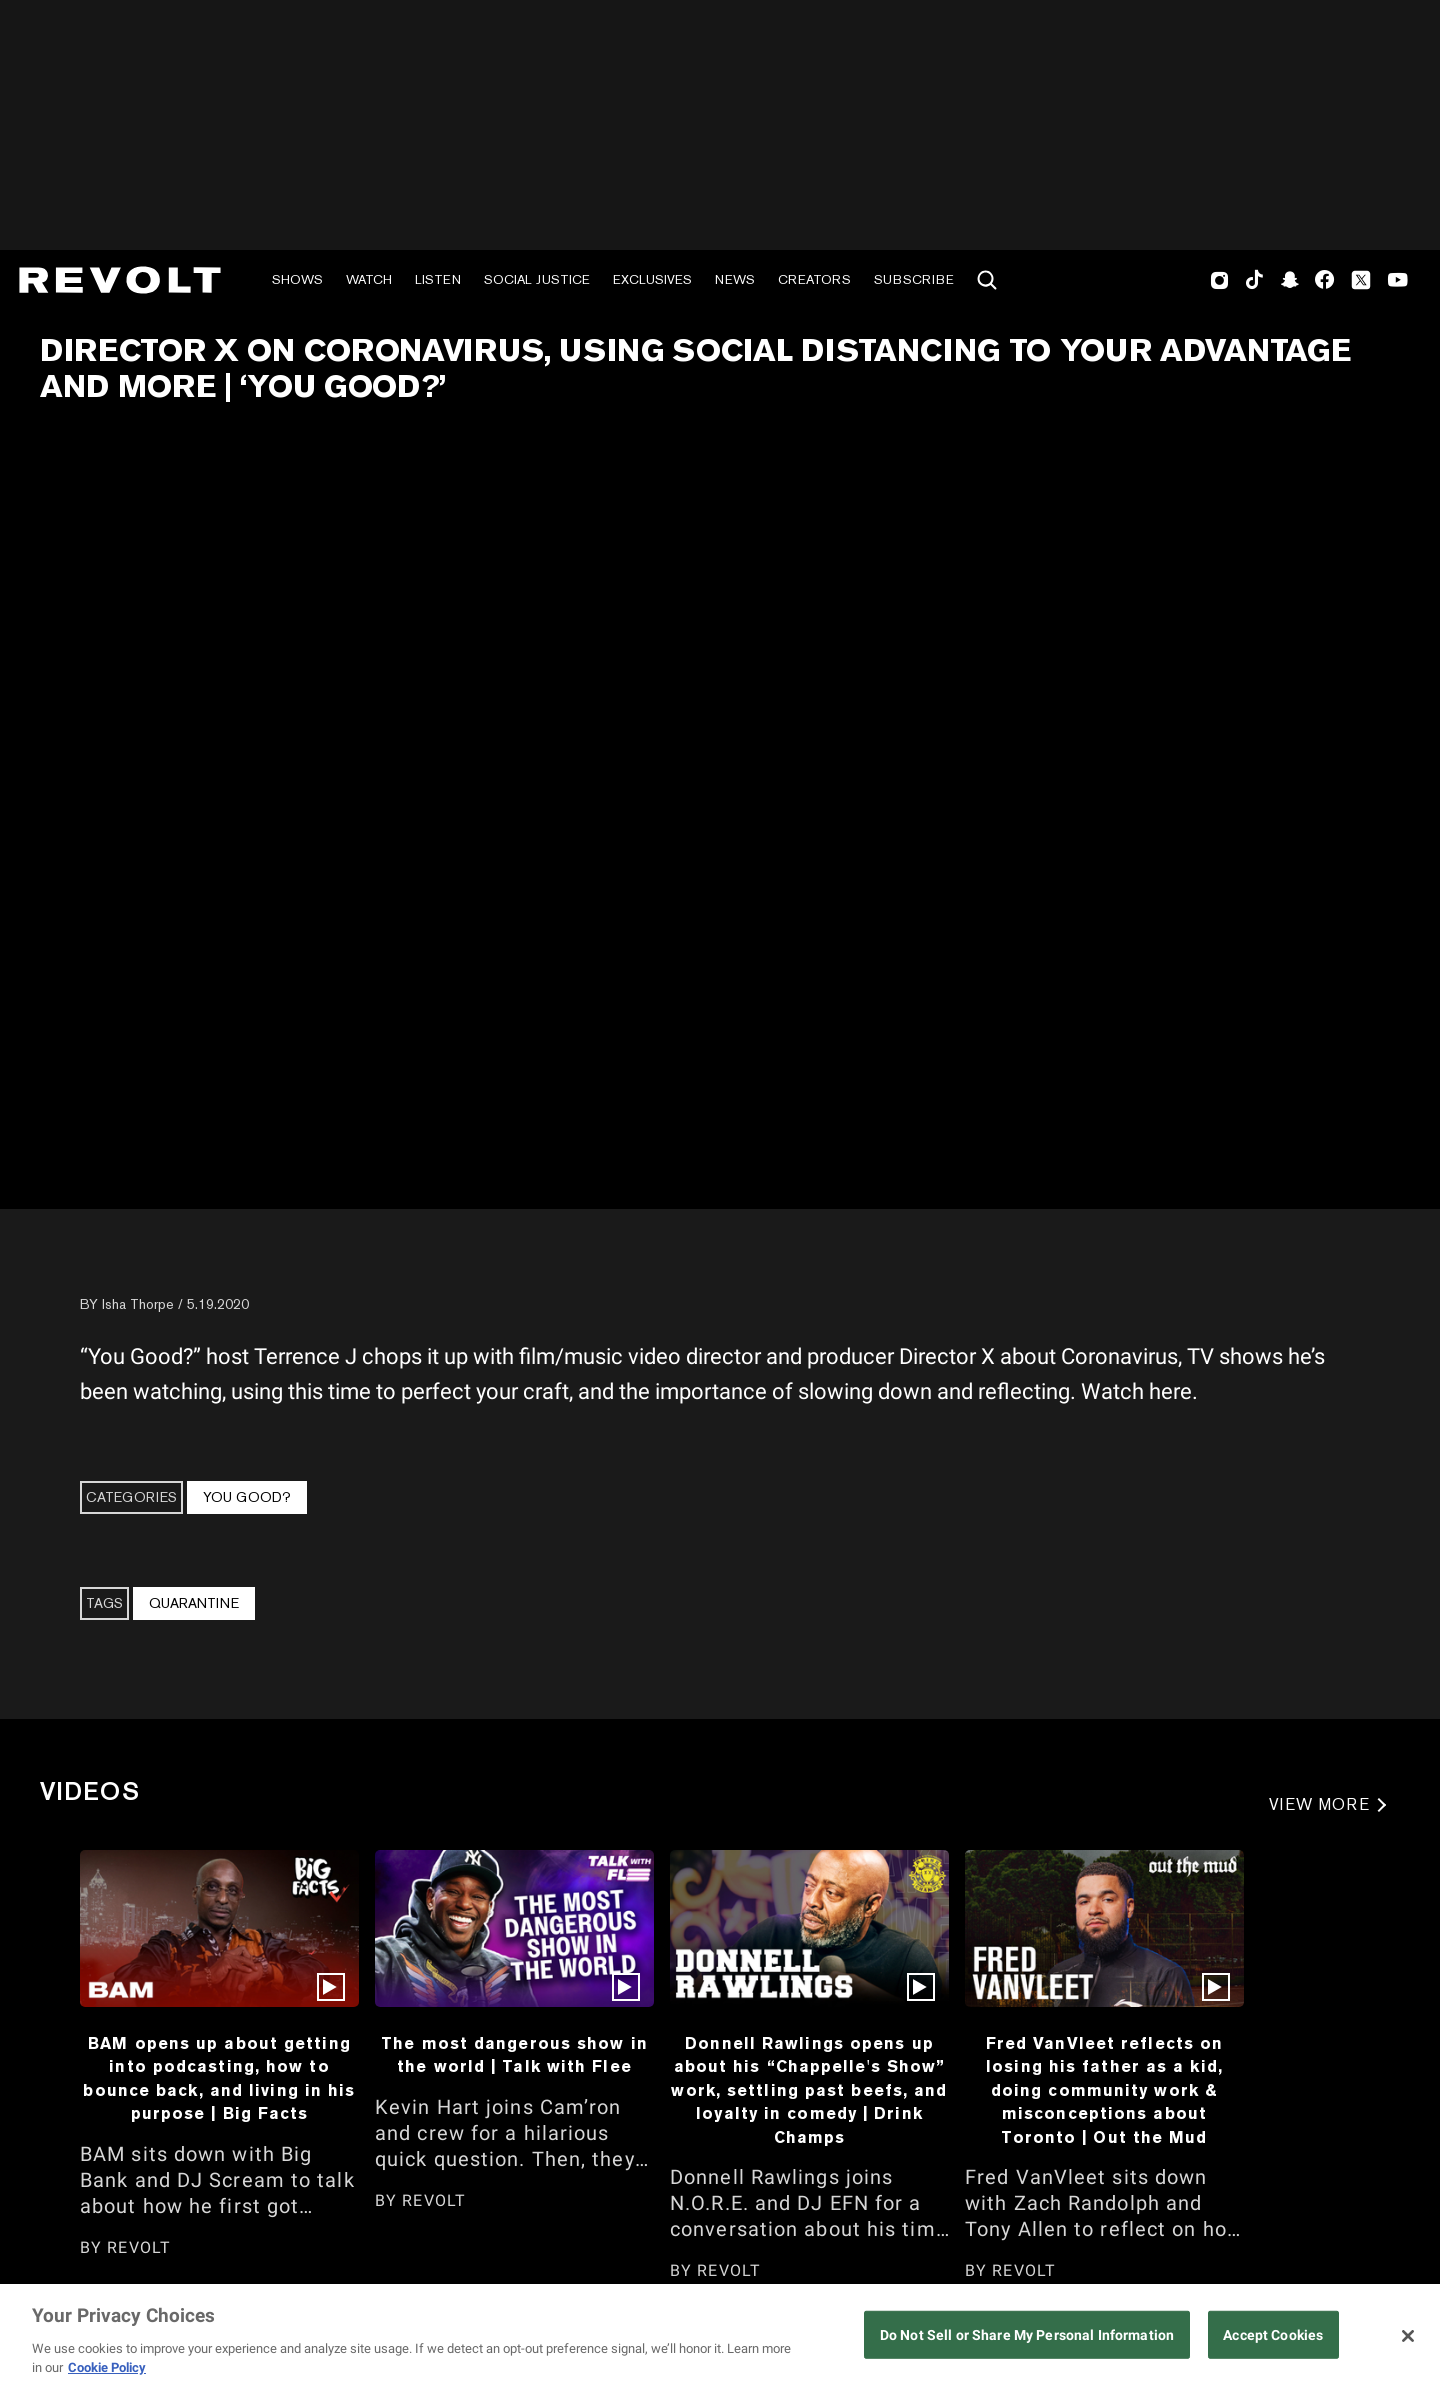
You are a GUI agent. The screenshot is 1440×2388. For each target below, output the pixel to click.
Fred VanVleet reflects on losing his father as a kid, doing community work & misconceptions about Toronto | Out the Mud (1105, 2090)
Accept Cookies (1273, 2335)
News (735, 279)
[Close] (1408, 2336)
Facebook (1324, 280)
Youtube (1398, 282)
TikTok (1254, 280)
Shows (297, 279)
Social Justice (537, 279)
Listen (438, 279)
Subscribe (914, 279)
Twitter (1361, 280)
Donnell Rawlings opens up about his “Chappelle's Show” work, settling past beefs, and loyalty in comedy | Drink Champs (809, 2090)
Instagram (1220, 280)
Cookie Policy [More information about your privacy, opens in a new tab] (107, 2367)
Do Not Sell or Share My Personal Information (1027, 2335)
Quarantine (194, 1603)
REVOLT (139, 2247)
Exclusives (652, 279)
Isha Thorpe (138, 1304)
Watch (369, 279)
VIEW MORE (1319, 1804)
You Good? (247, 1497)
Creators (814, 279)
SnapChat (1289, 280)
